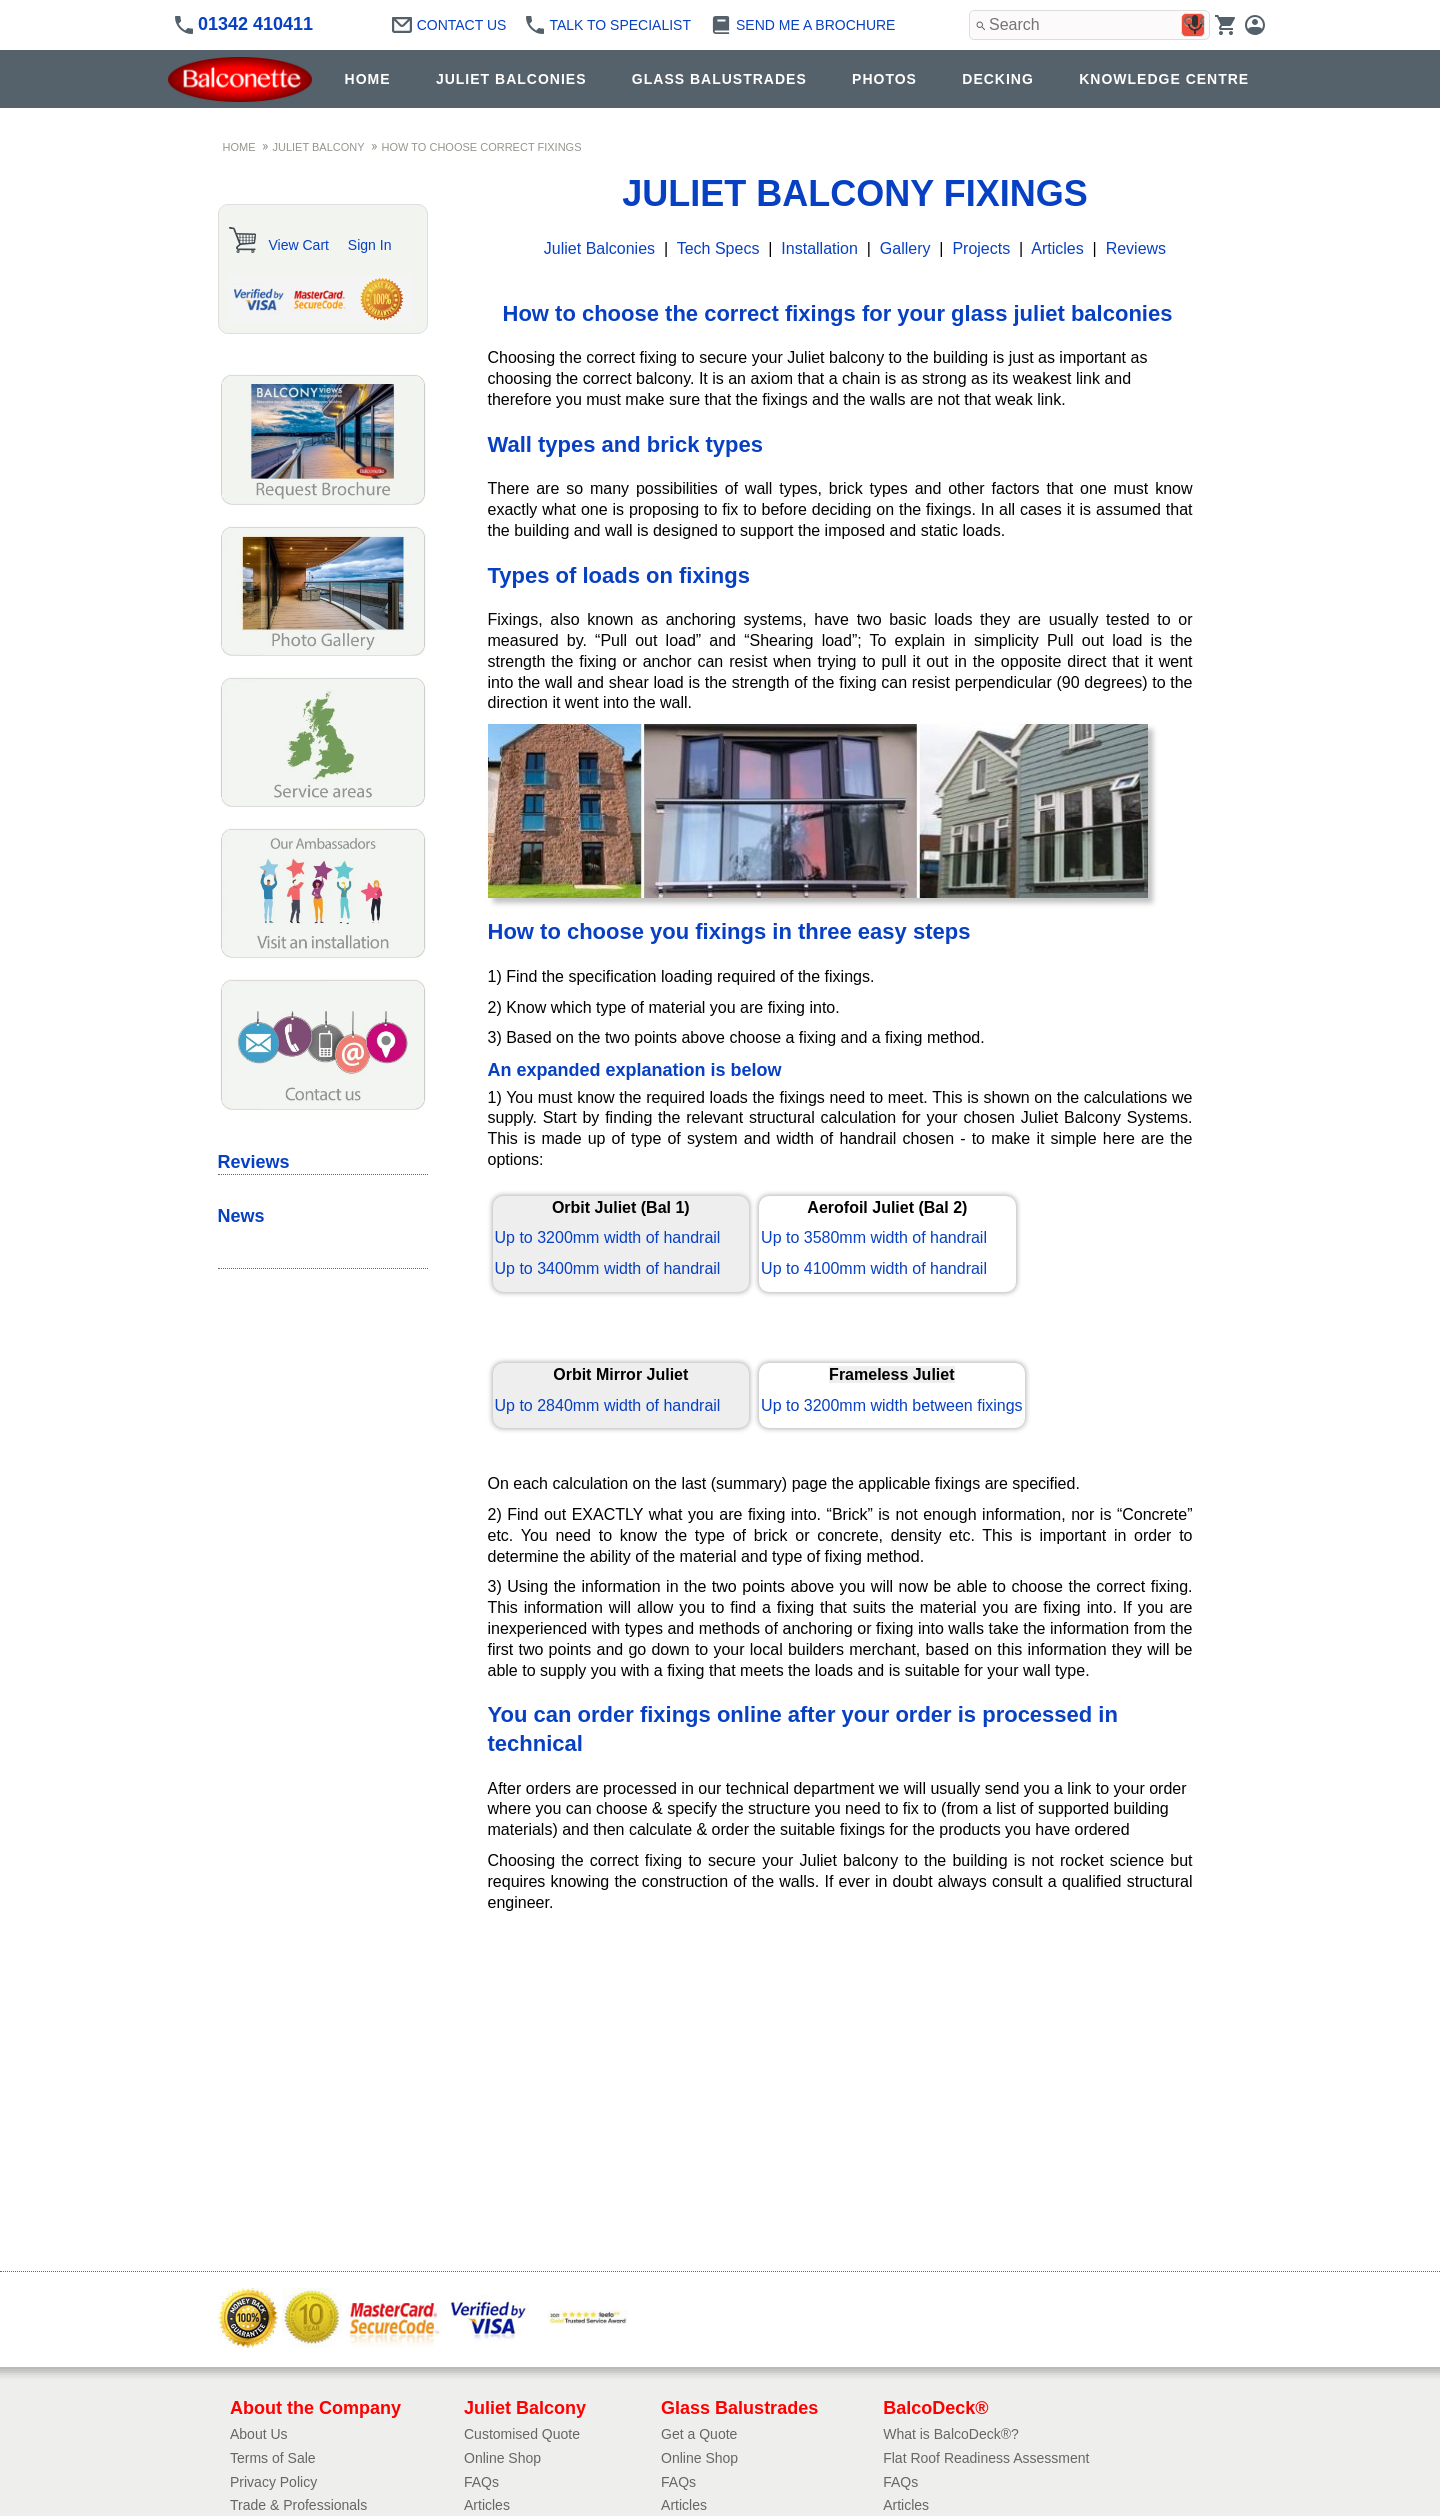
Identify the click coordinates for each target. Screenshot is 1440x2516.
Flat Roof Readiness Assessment (986, 2458)
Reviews (1136, 248)
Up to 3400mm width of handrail (608, 1268)
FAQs (481, 2482)
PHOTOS (884, 79)
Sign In (370, 245)
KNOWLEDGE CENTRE (1164, 79)
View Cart (299, 245)
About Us (259, 2434)
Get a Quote (699, 2434)
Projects (981, 248)
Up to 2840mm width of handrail (608, 1405)
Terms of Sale (273, 2458)
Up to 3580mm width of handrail (874, 1237)
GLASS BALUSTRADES (719, 79)
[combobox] (1089, 25)
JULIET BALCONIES (511, 79)
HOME (368, 79)
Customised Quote (522, 2434)
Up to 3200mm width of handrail (608, 1237)
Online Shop (502, 2458)
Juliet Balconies (599, 248)
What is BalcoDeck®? (951, 2434)
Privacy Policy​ (273, 2482)
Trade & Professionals (298, 2505)
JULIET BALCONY (319, 147)
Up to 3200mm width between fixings (891, 1405)
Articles (1057, 248)
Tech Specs (718, 248)
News (241, 1216)
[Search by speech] (1195, 25)
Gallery (905, 248)
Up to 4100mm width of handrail (874, 1268)
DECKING (998, 79)
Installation (819, 248)
